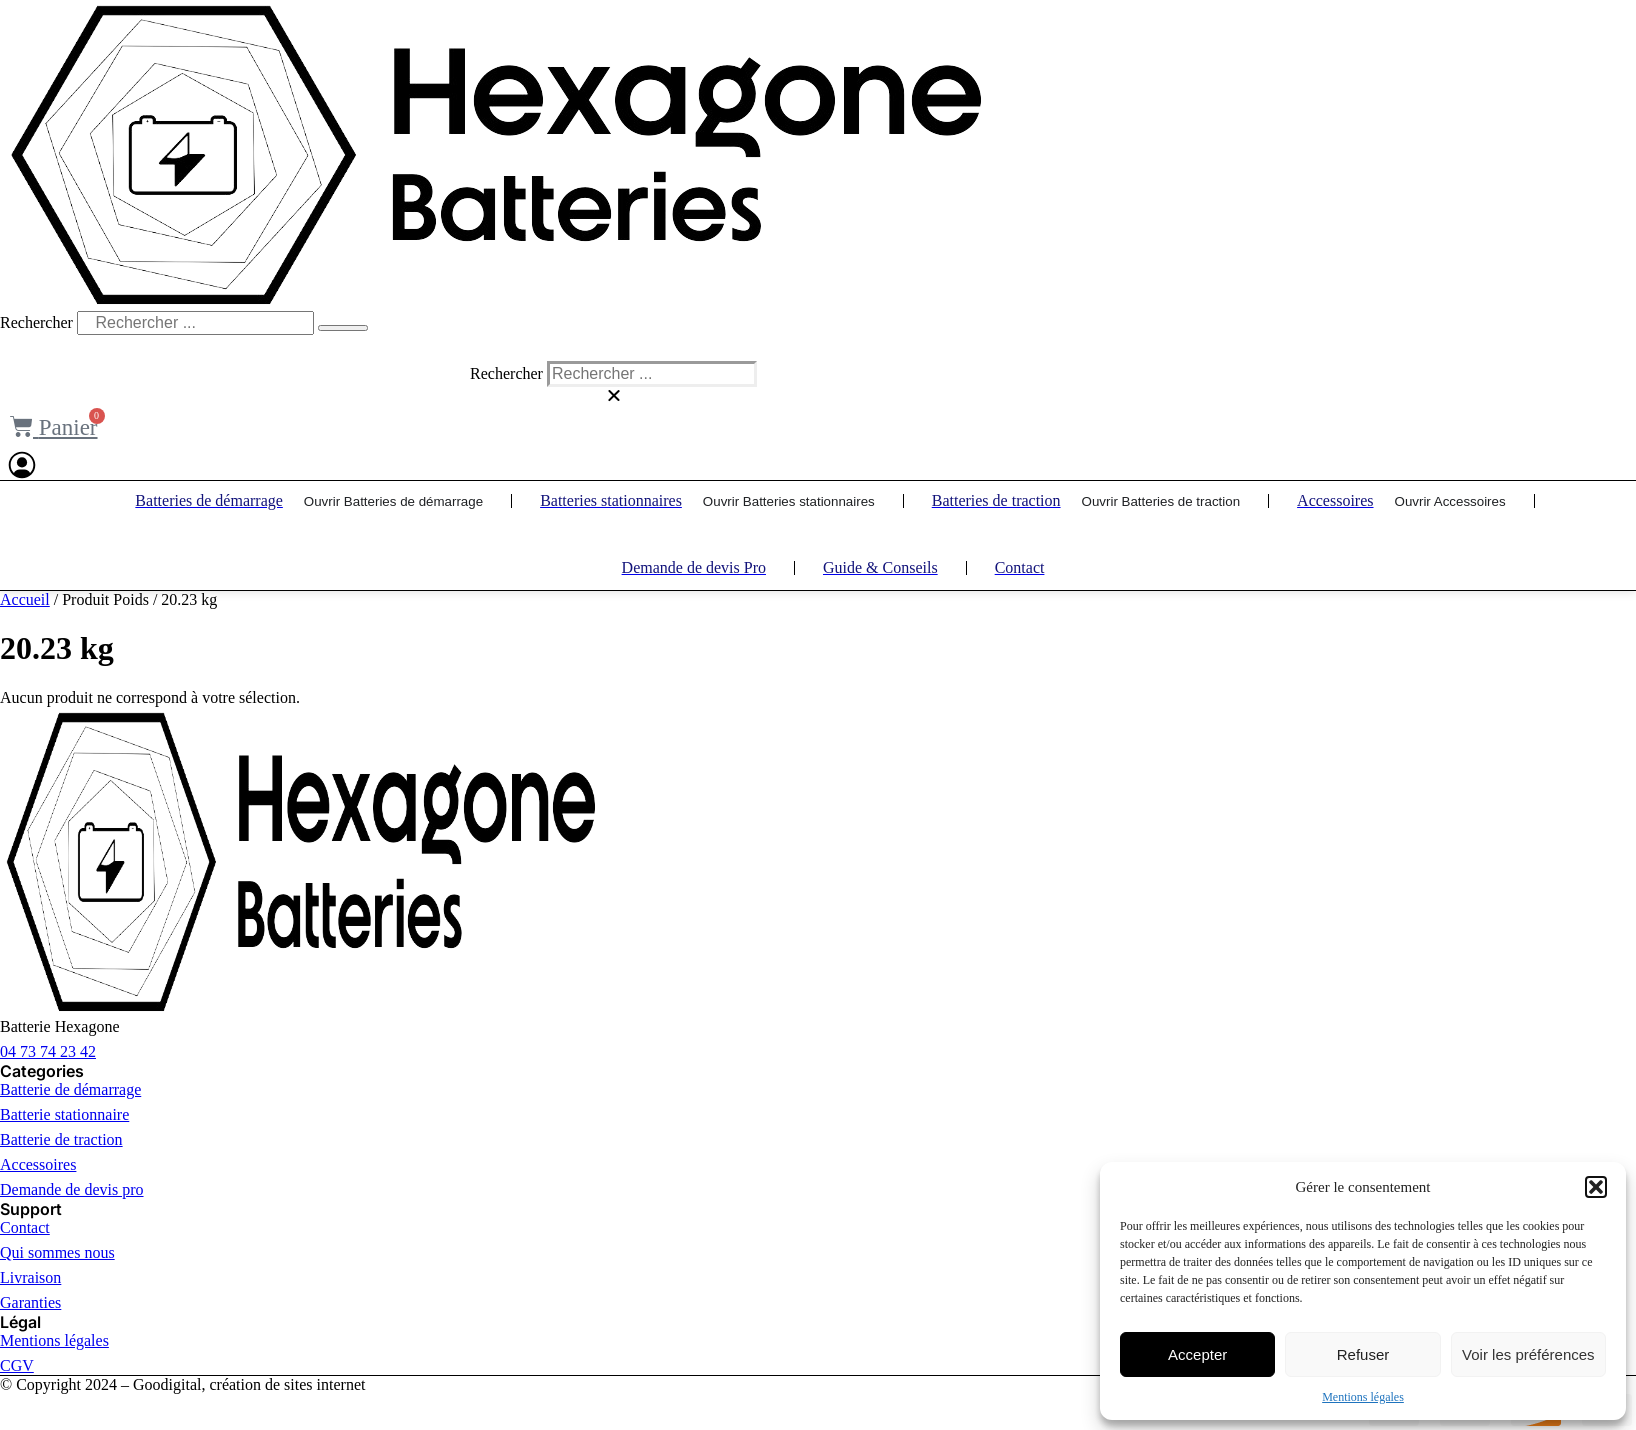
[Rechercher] (343, 328)
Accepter (1197, 1354)
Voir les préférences (1528, 1354)
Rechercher (38, 322)
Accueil (25, 599)
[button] (1596, 1187)
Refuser (1363, 1354)
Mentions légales (1363, 1397)
